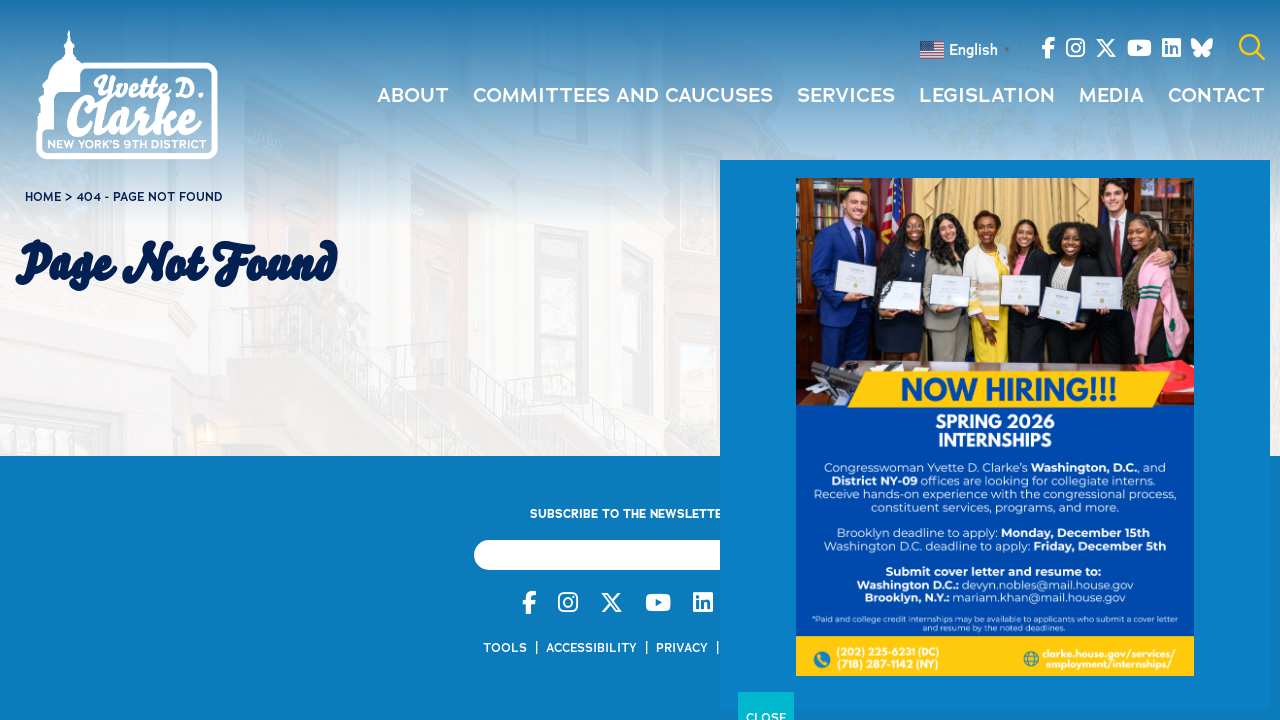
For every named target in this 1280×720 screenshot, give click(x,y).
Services (846, 95)
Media (1111, 95)
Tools (505, 648)
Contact (1216, 95)
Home (43, 197)
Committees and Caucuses (623, 95)
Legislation (987, 95)
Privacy (682, 648)
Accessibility (591, 648)
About (413, 95)
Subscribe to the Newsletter (635, 514)
